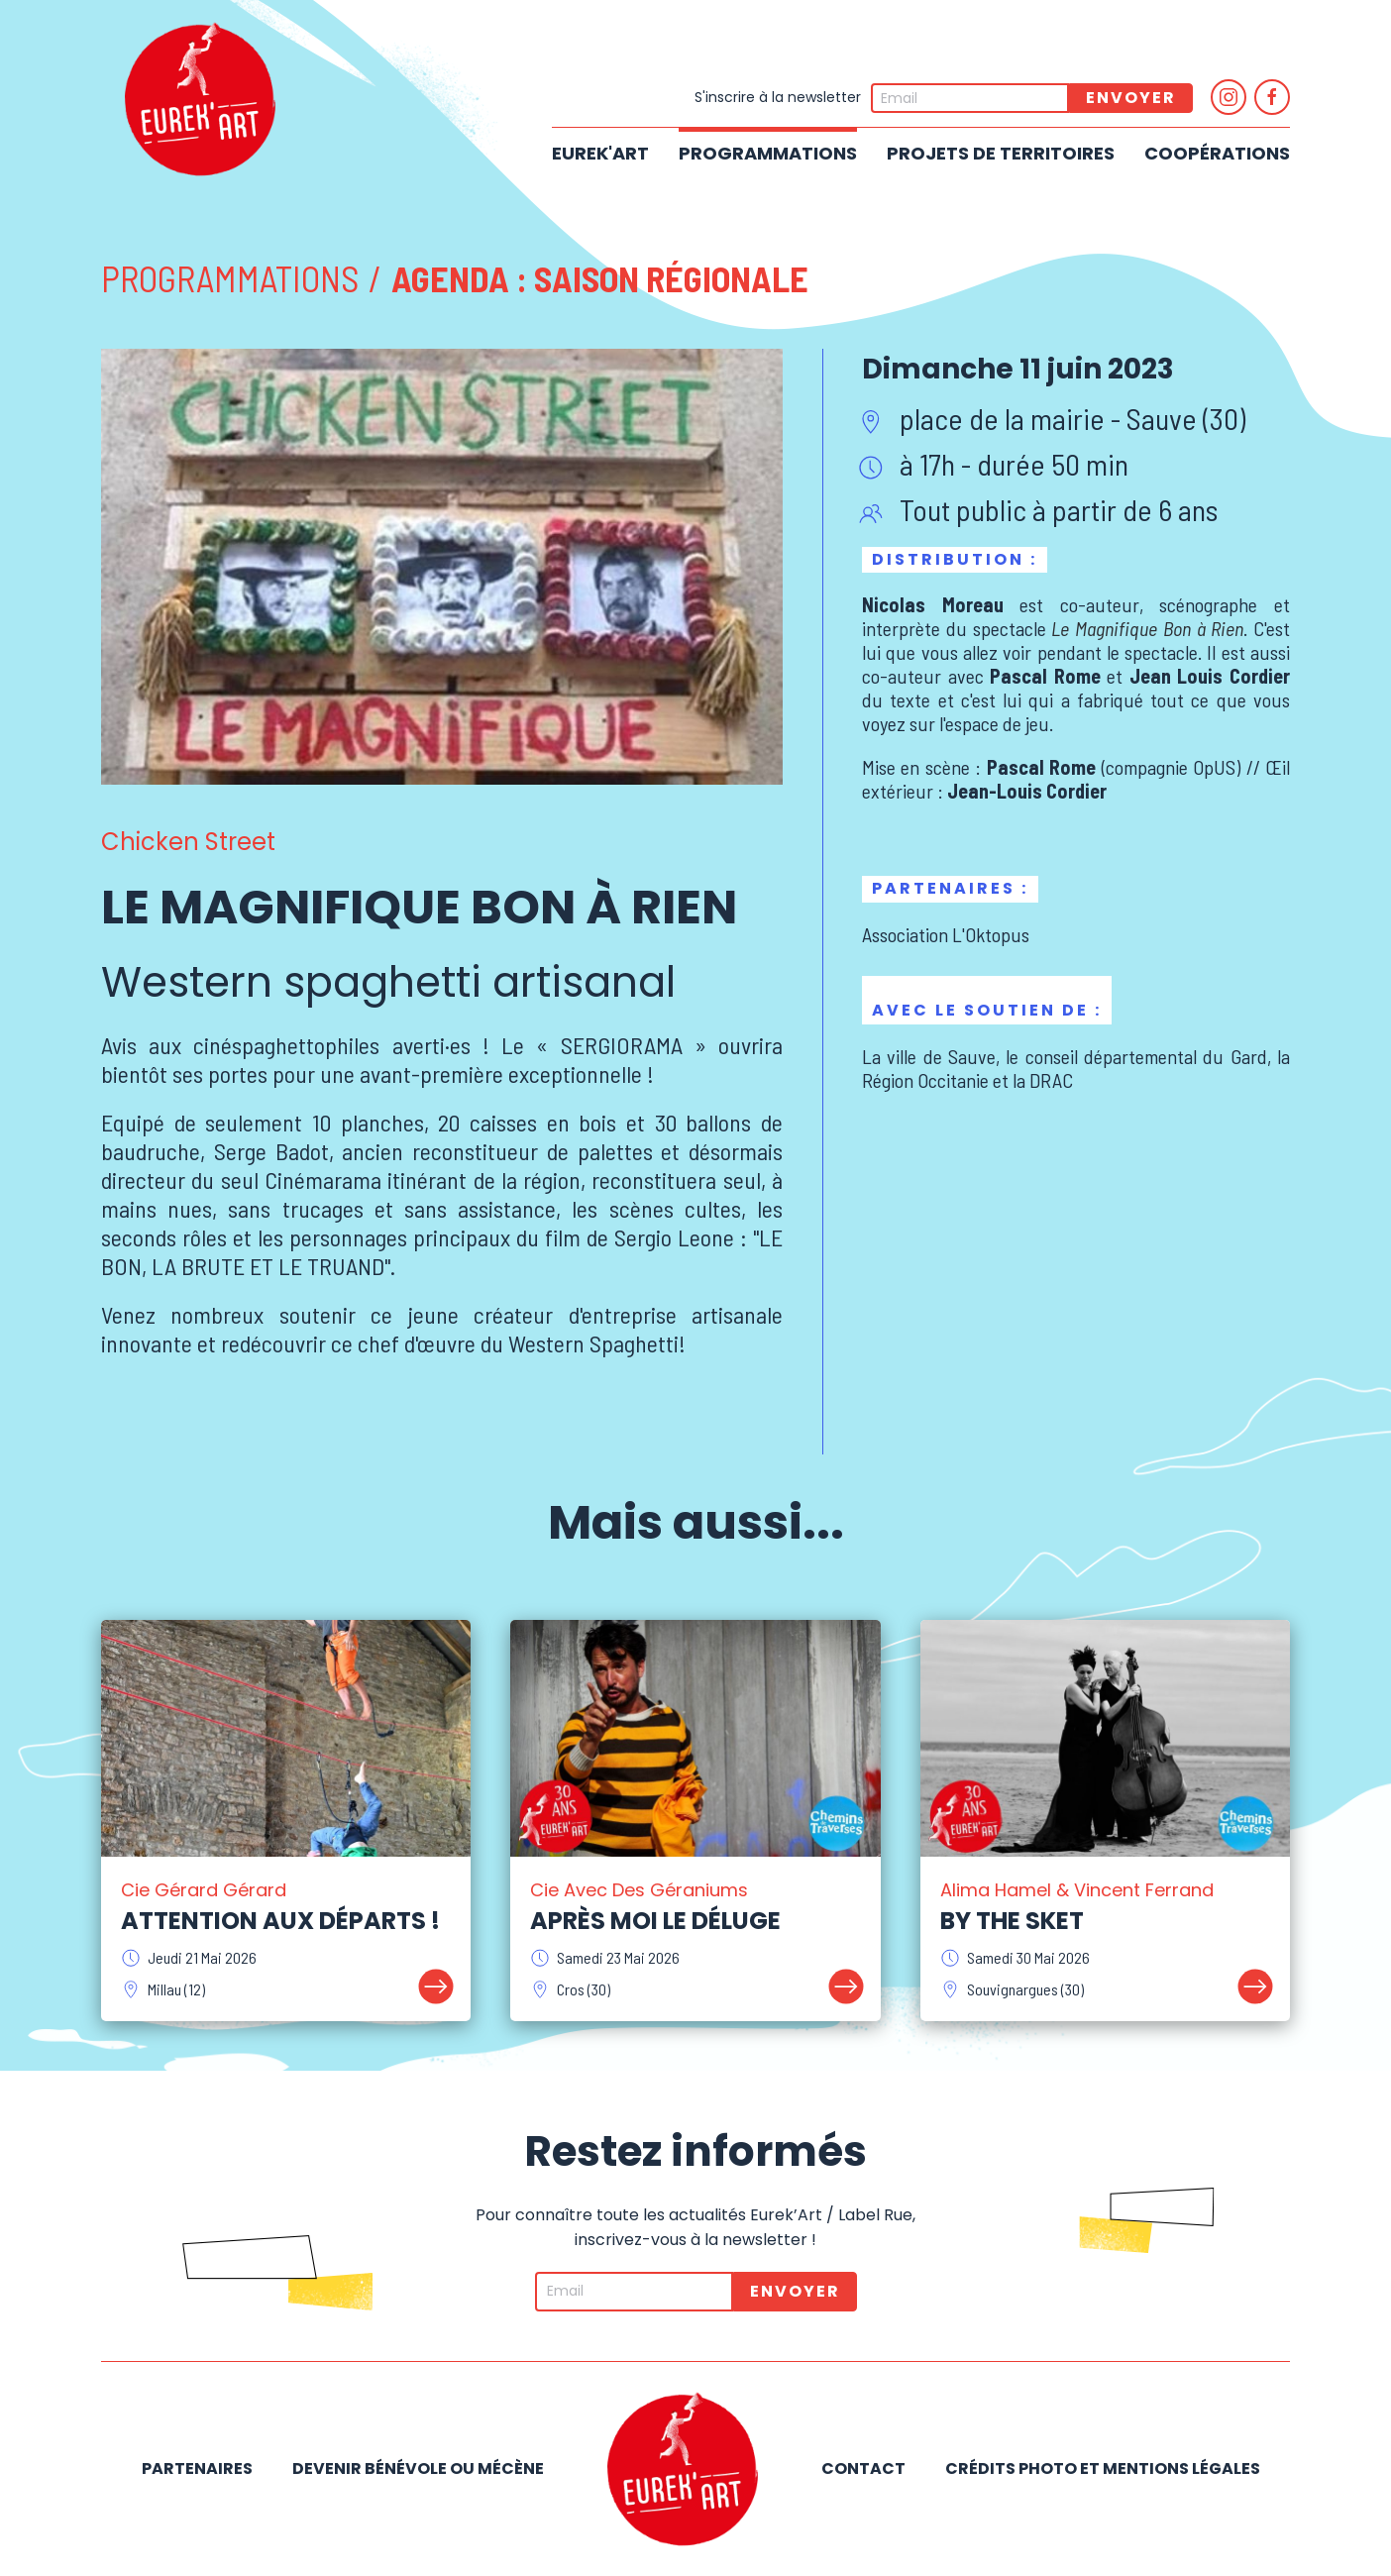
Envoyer (1131, 97)
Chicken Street (188, 841)
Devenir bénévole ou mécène (418, 2468)
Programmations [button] (768, 153)
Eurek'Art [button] (600, 153)
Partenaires (197, 2468)
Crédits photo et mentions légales (1102, 2468)
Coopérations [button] (1217, 153)
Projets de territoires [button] (1001, 153)
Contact (863, 2468)
